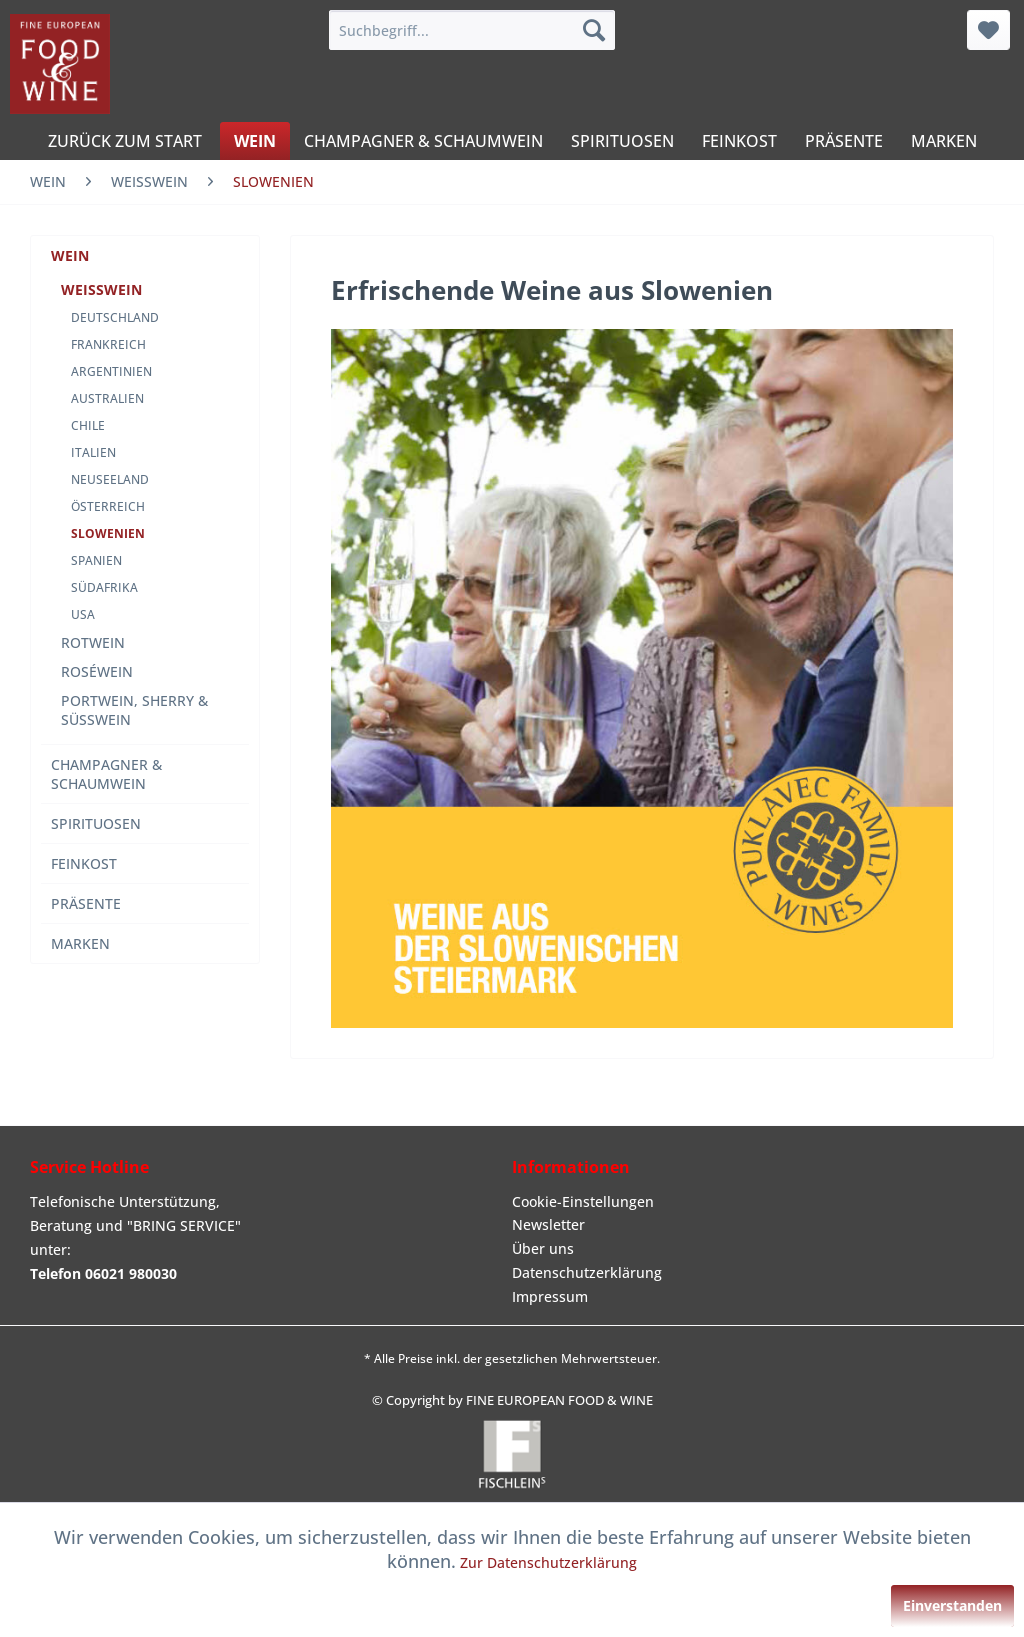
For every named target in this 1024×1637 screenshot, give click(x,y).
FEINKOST (84, 863)
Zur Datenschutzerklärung (548, 1562)
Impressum (550, 1296)
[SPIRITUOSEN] (622, 141)
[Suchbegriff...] (472, 30)
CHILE (88, 425)
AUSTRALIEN (107, 398)
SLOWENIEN (108, 533)
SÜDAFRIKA (104, 587)
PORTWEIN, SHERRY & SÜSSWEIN (134, 710)
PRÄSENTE (86, 903)
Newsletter (548, 1224)
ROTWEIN (93, 642)
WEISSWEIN (101, 289)
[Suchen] (594, 30)
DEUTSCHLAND (115, 317)
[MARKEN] (944, 141)
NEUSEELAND (110, 479)
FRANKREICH (108, 344)
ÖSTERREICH (108, 506)
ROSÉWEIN (97, 671)
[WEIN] (255, 141)
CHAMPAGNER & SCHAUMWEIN (106, 774)
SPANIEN (96, 560)
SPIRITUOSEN (96, 823)
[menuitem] (472, 30)
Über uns (543, 1248)
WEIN (70, 255)
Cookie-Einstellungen (583, 1201)
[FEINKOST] (739, 141)
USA (83, 614)
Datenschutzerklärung (587, 1272)
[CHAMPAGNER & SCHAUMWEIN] (423, 141)
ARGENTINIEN (111, 371)
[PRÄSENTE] (844, 141)
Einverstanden (952, 1605)
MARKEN (80, 943)
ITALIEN (93, 452)
